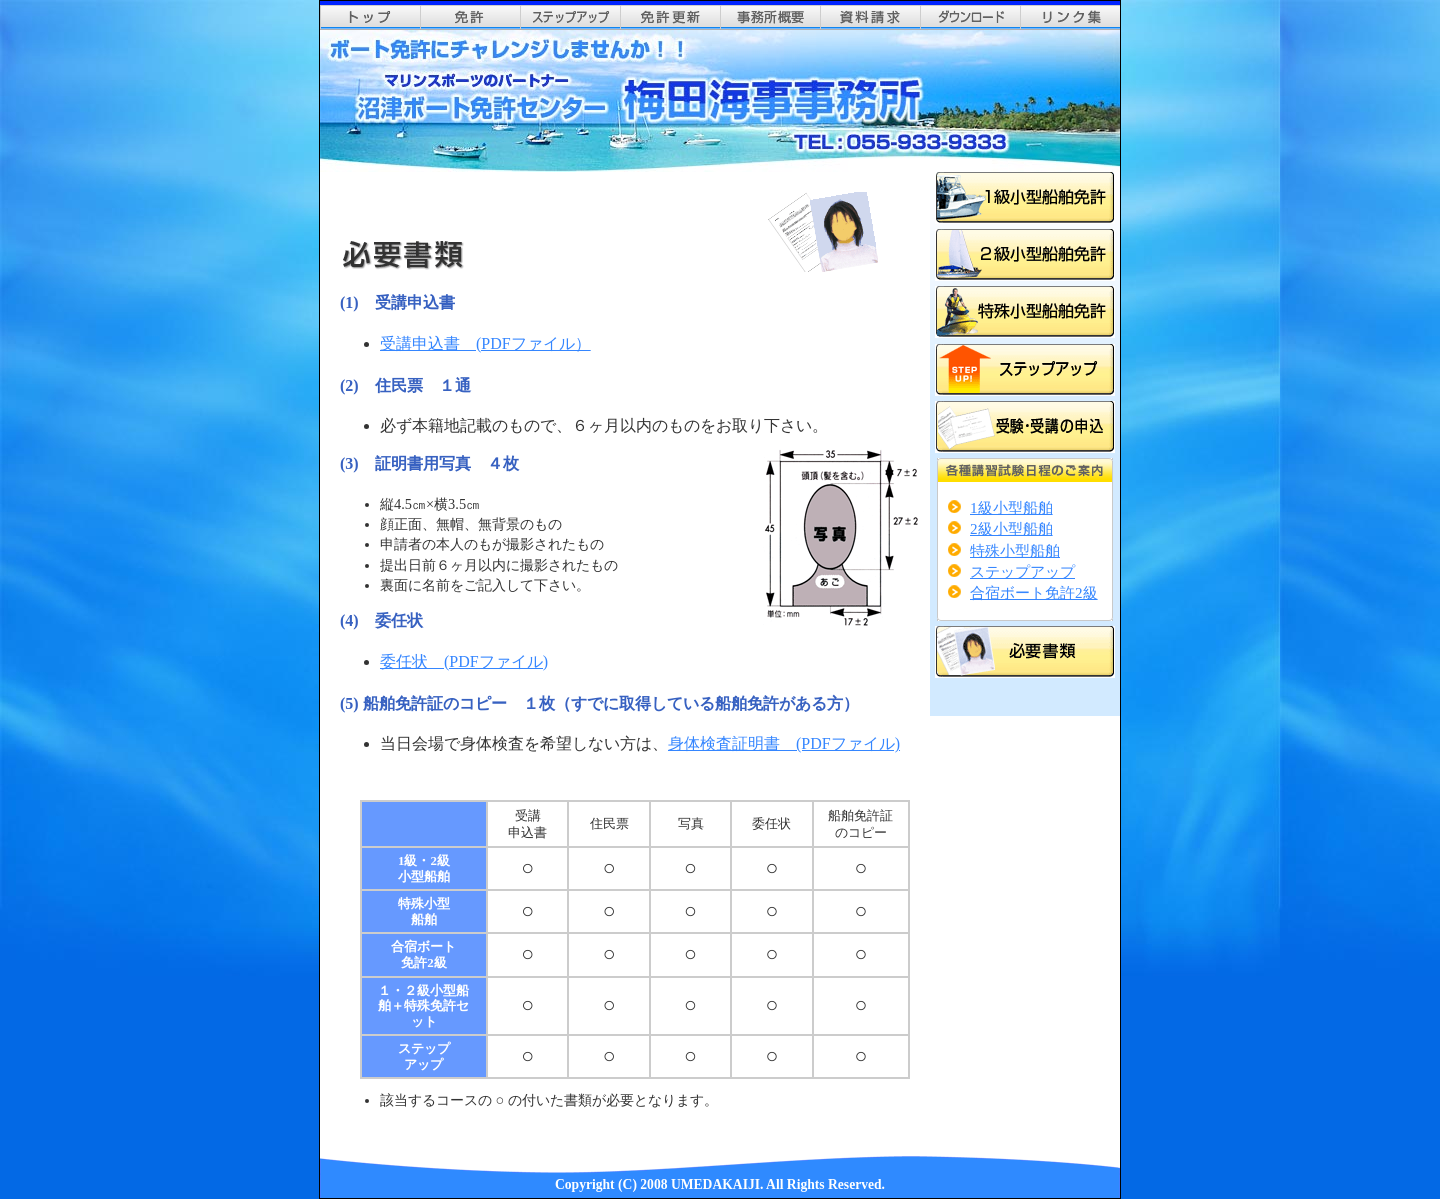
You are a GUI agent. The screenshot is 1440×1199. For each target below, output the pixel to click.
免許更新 (670, 17)
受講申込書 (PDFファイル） (485, 343)
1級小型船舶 (1011, 507)
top (370, 17)
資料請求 (870, 17)
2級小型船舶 (1011, 528)
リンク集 (1070, 17)
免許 (470, 17)
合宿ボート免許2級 (1034, 592)
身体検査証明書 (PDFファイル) (784, 743)
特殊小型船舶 (1015, 550)
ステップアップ (570, 17)
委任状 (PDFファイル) (464, 661)
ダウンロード (970, 17)
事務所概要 (770, 17)
